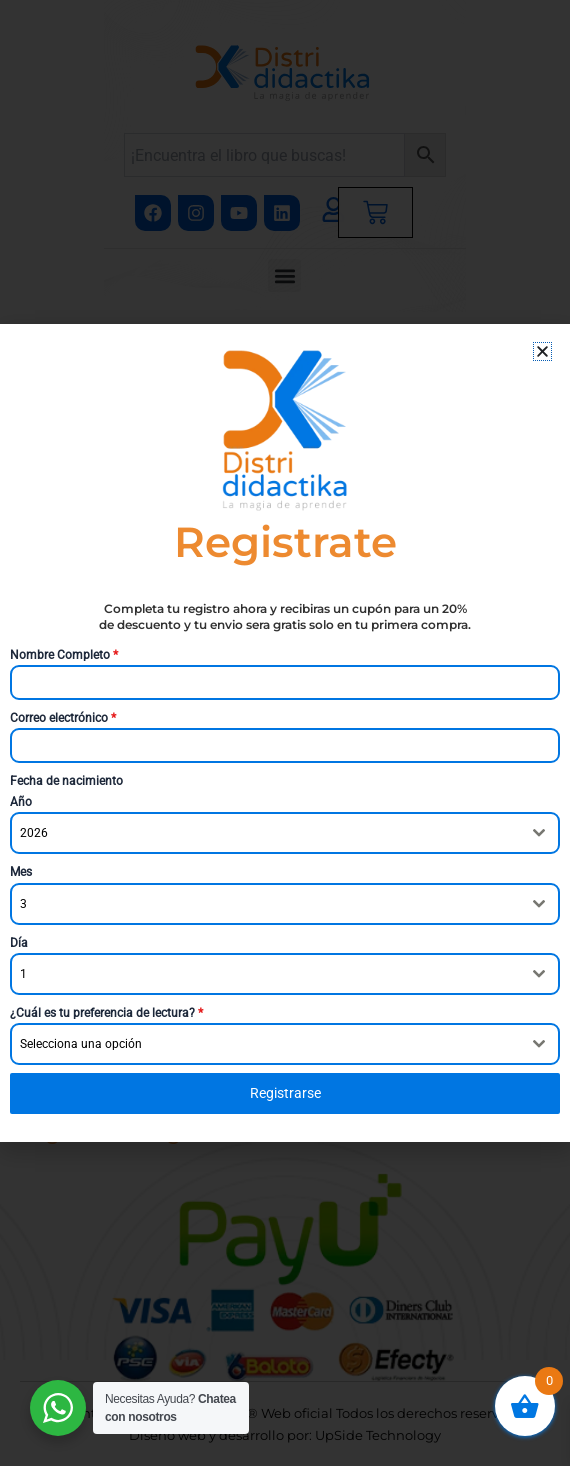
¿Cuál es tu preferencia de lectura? (106, 1013)
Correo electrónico (63, 718)
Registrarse (285, 1093)
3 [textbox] (23, 904)
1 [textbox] (23, 974)
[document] (285, 733)
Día (19, 943)
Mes (21, 872)
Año (21, 802)
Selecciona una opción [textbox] (81, 1044)
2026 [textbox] (34, 833)
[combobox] (285, 833)
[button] (542, 351)
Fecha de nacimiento (66, 781)
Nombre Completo (64, 655)
